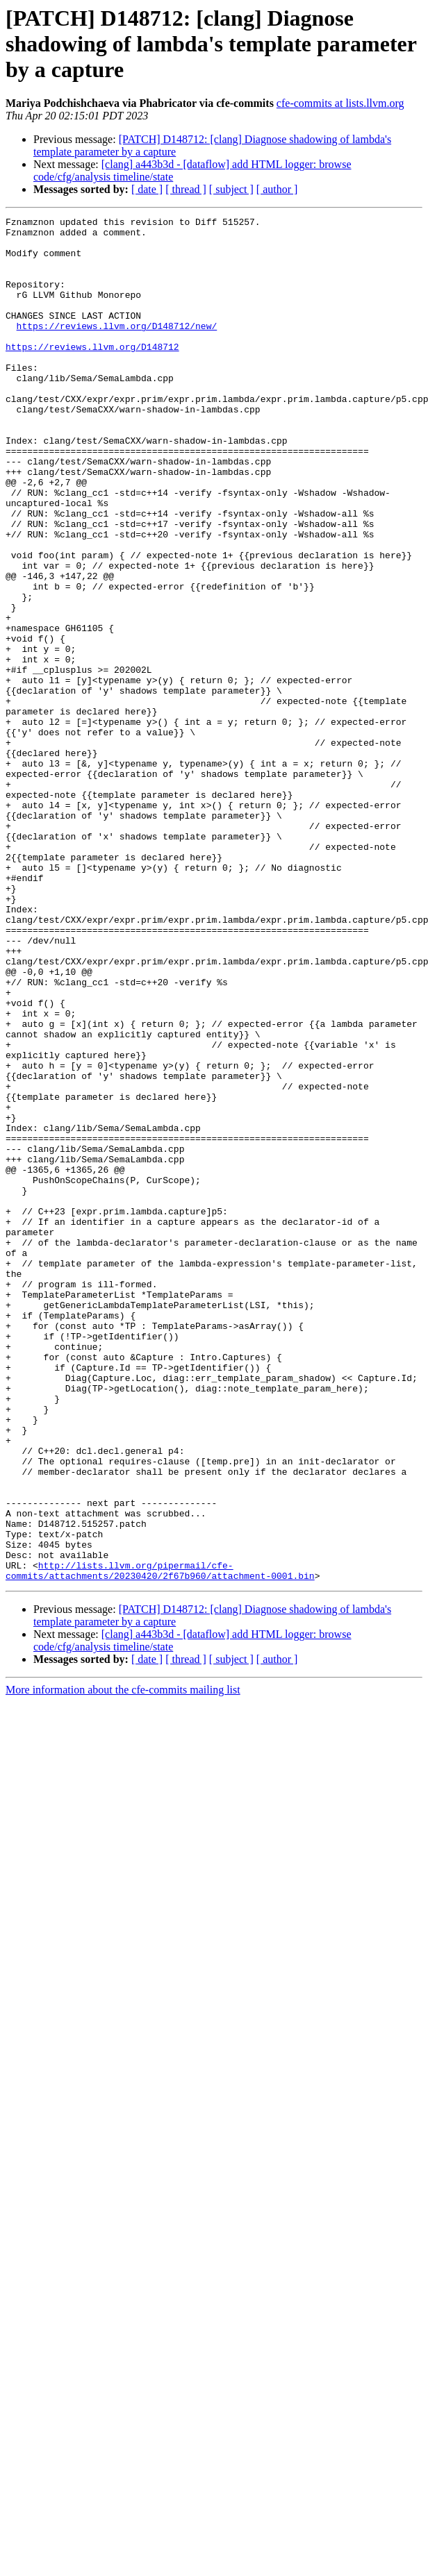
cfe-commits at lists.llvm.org (340, 103)
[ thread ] (185, 189)
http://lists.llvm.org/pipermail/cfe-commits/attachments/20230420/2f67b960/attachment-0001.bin (160, 1842)
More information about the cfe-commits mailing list (123, 1962)
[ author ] (277, 189)
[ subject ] (231, 189)
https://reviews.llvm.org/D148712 (92, 373)
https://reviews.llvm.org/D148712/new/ (117, 348)
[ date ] (147, 189)
